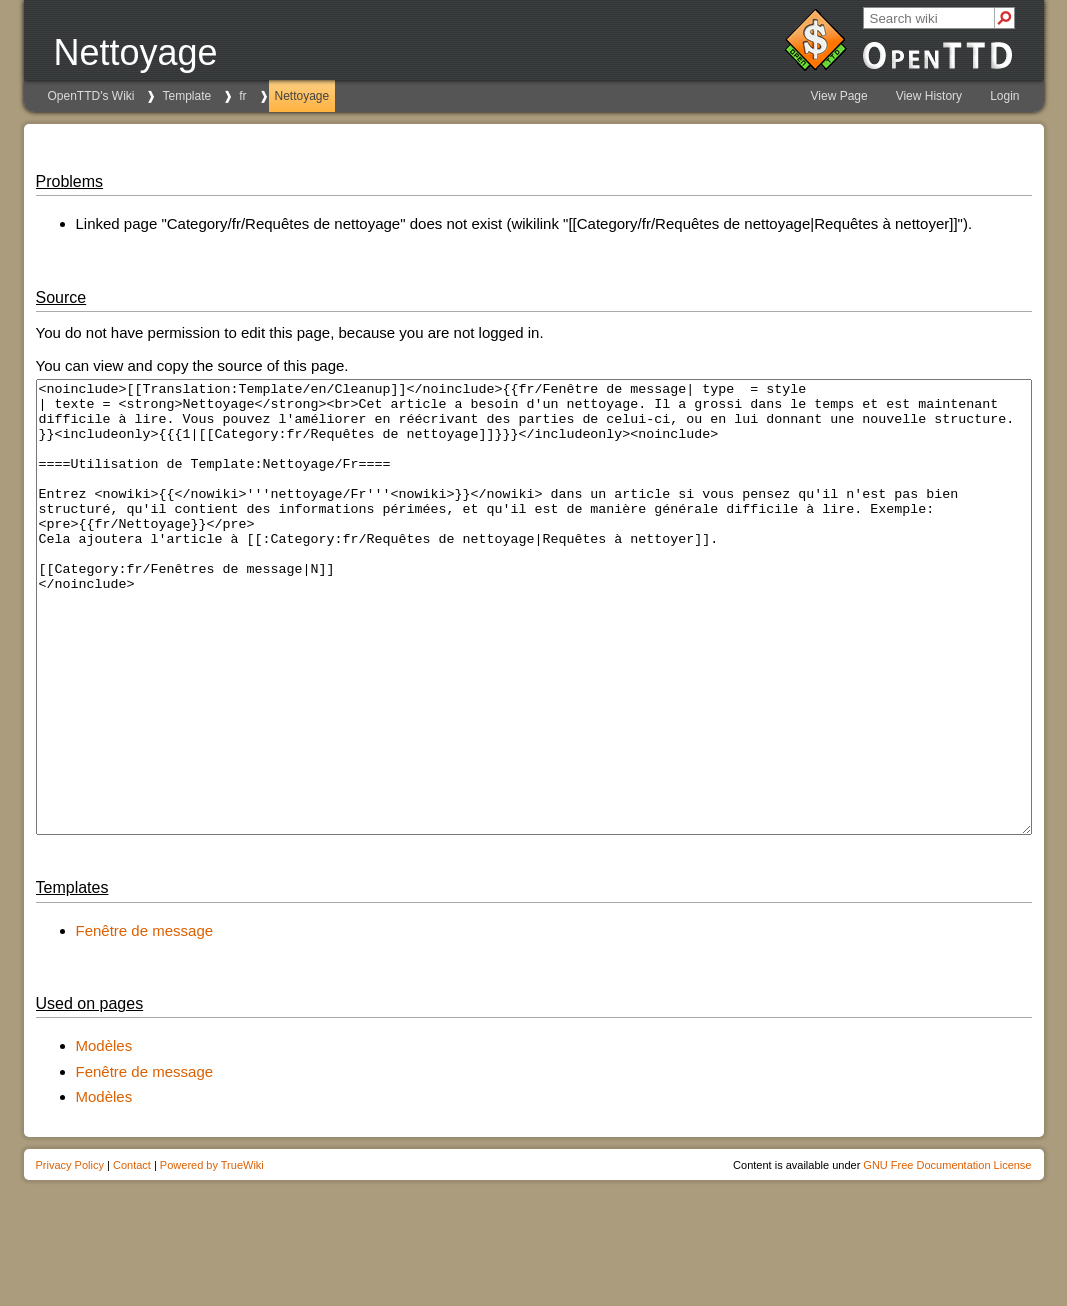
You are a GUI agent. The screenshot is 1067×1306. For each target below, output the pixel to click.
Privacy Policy (70, 1255)
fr (242, 96)
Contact (132, 1255)
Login (1004, 96)
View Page (839, 96)
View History (929, 96)
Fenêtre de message (145, 1020)
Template (186, 96)
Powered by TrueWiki (212, 1255)
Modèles (104, 1135)
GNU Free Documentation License (947, 1255)
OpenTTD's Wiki (91, 96)
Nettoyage (302, 96)
